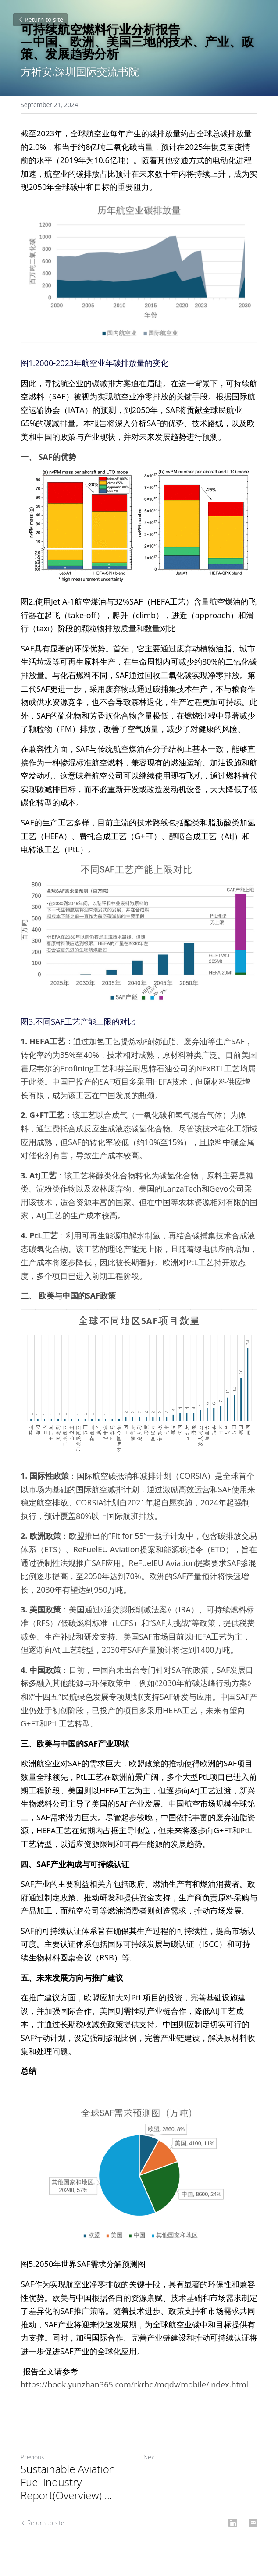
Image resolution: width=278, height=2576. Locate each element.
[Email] (253, 2523)
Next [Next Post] (149, 2457)
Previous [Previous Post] (32, 2457)
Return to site (40, 19)
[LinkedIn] (232, 2523)
